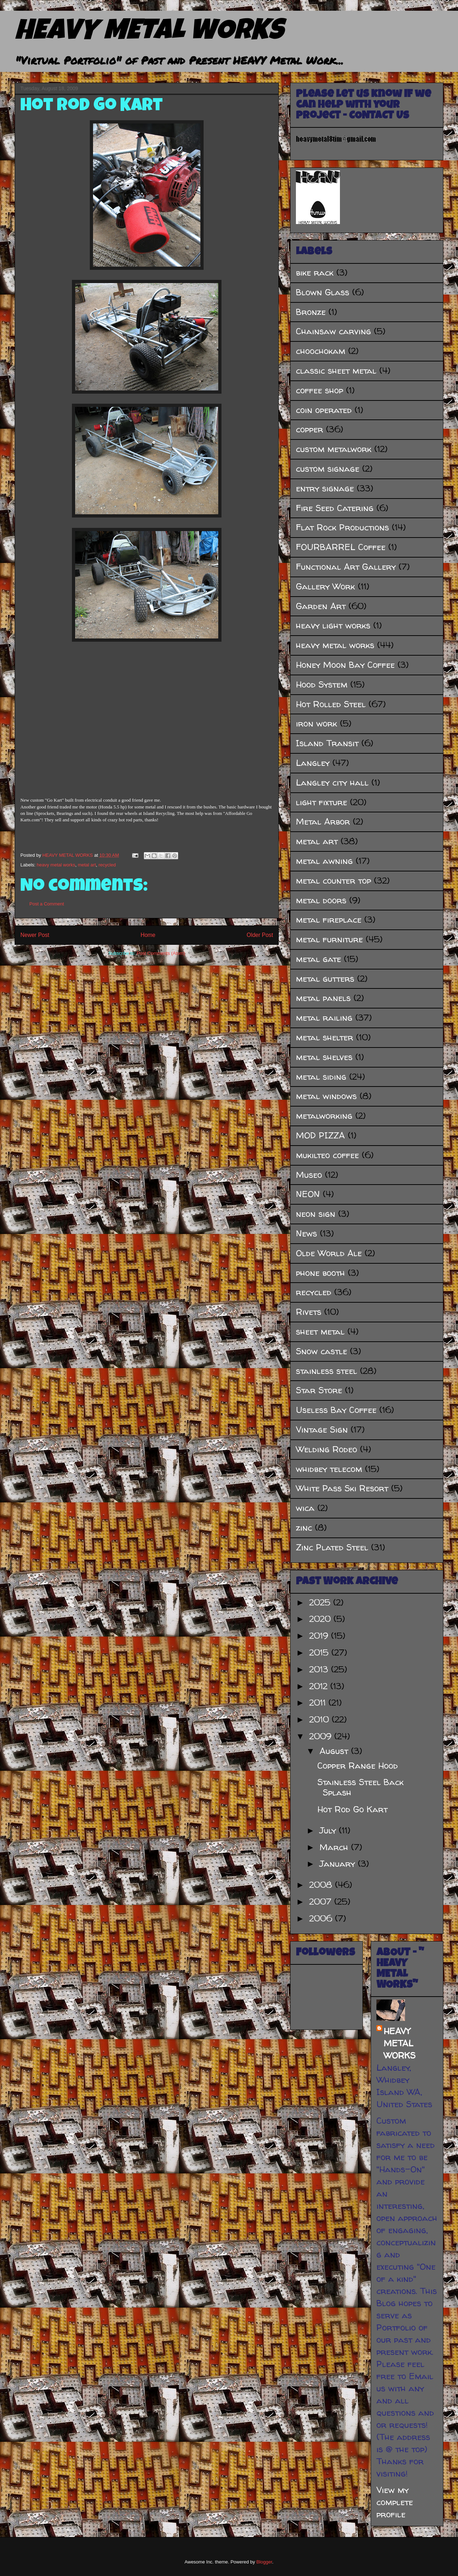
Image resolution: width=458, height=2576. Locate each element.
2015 (320, 1652)
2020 (321, 1619)
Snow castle (321, 1351)
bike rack (314, 272)
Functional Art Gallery (346, 567)
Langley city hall (332, 782)
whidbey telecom (329, 1469)
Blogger (264, 2562)
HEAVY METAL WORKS (149, 33)
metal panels (323, 998)
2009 (321, 1736)
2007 (321, 1901)
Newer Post (34, 935)
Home (148, 935)
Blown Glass (322, 292)
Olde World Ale (329, 1253)
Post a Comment (46, 904)
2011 (318, 1703)
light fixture (321, 802)
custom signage (327, 469)
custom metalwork (333, 449)
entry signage (325, 488)
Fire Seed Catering (335, 508)
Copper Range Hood (357, 1765)
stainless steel (326, 1371)
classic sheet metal (336, 370)
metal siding (321, 1077)
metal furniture (329, 939)
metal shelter (324, 1037)
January (339, 1864)
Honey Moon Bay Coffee (345, 665)
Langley (313, 763)
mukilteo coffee (327, 1155)
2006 (322, 1918)
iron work (316, 723)
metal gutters (325, 979)
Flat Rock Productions (342, 527)
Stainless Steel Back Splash (360, 1787)
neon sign (315, 1214)
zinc (304, 1528)
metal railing (324, 1018)
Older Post (260, 935)
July (329, 1830)
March (335, 1847)
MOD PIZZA (320, 1135)
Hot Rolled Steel (331, 704)
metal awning (324, 861)
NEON (308, 1194)
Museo (309, 1175)
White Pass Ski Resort (342, 1488)
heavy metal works (56, 864)
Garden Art (321, 606)
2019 (320, 1636)
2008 (322, 1885)
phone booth (320, 1273)
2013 (320, 1669)
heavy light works (333, 625)
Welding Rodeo (326, 1449)
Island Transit (327, 743)
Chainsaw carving (333, 331)
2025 (321, 1602)
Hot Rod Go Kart (91, 107)
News (306, 1233)
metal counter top (333, 880)
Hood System (321, 684)
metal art (87, 864)
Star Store (319, 1390)
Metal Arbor (323, 821)
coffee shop (319, 390)
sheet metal (320, 1331)
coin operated (324, 410)
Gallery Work (325, 586)
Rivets (308, 1312)
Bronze (311, 312)
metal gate (318, 959)
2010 (320, 1719)
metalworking (324, 1116)
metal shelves (324, 1057)
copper (309, 429)
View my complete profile (394, 2502)
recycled (107, 864)
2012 (319, 1686)
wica (305, 1508)
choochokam (320, 351)
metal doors (321, 900)
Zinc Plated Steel (332, 1547)
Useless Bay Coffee (336, 1410)
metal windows (326, 1096)
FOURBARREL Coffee (340, 547)
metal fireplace (328, 919)
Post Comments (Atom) (161, 953)
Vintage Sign (322, 1429)
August (335, 1751)
